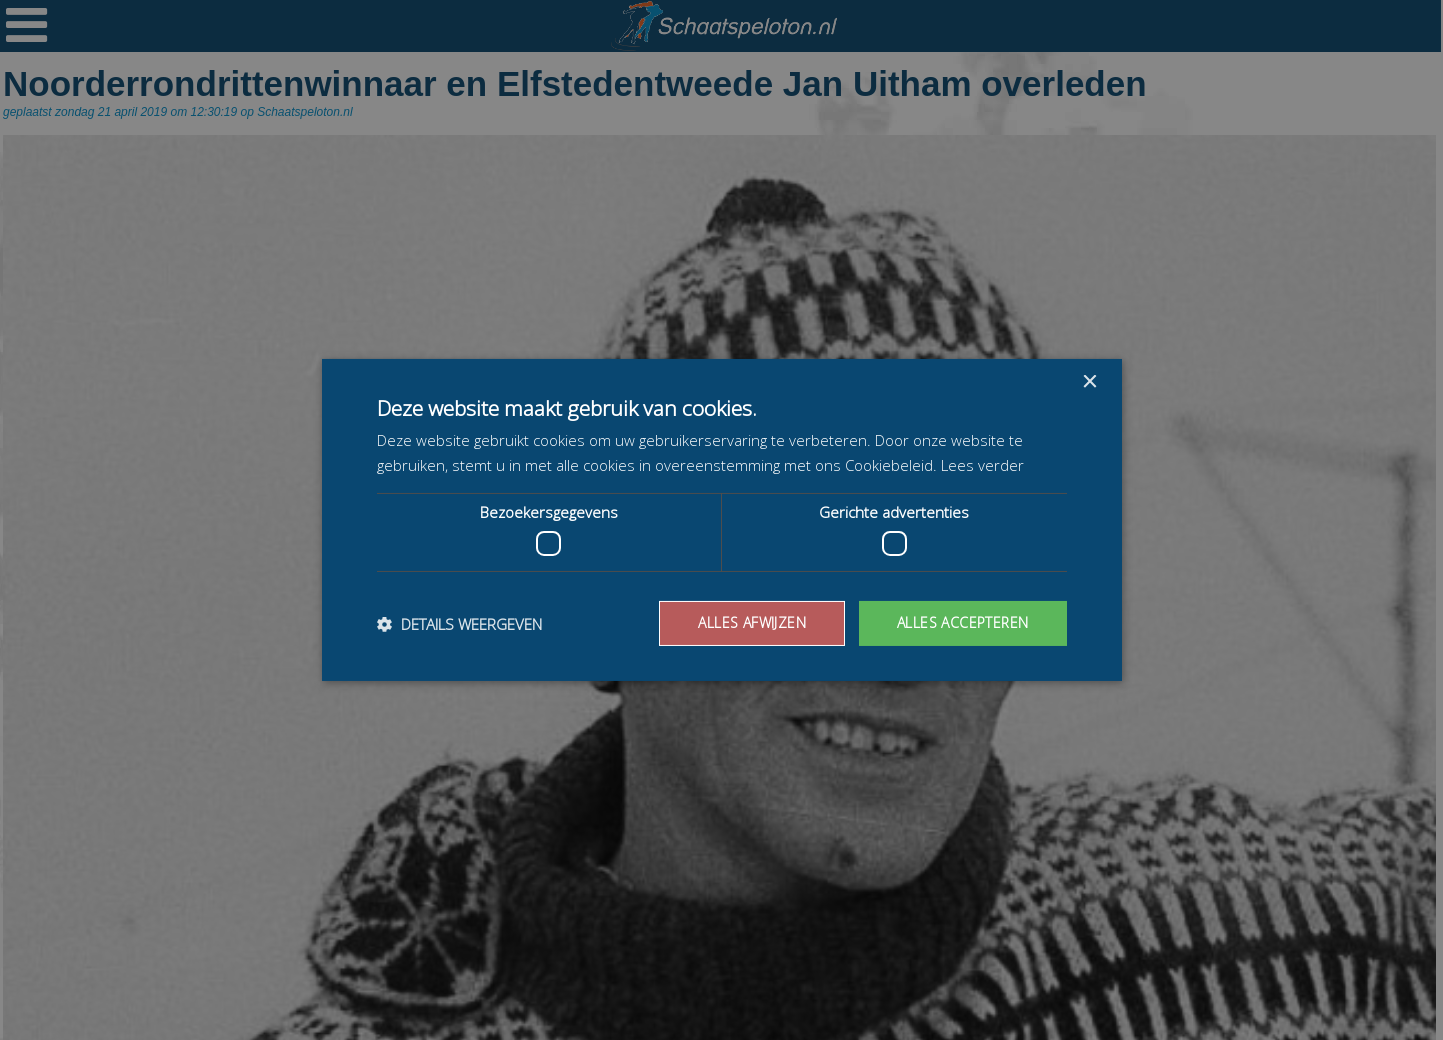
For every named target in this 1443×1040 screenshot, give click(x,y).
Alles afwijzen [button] (752, 622)
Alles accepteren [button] (962, 622)
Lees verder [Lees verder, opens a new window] (982, 465)
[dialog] (721, 520)
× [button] (1089, 382)
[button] (459, 624)
